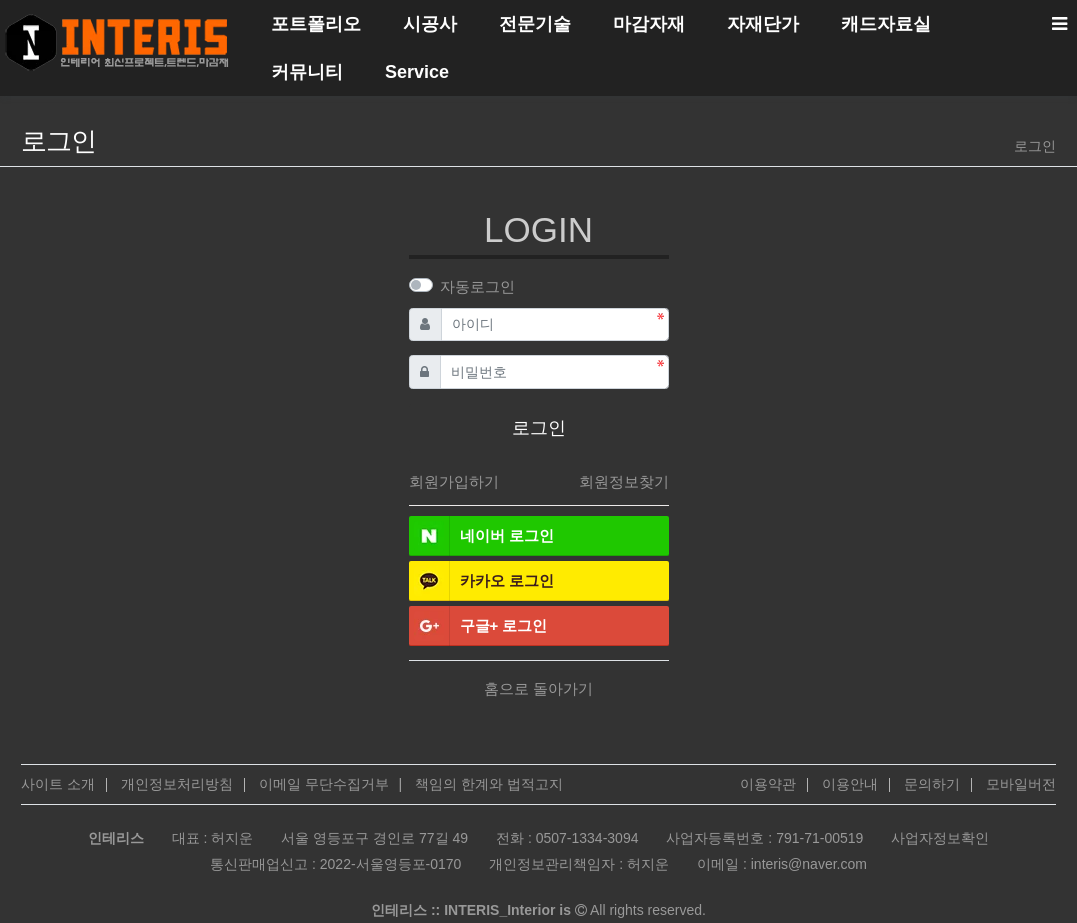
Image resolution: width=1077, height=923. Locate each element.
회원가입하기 (454, 481)
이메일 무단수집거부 (324, 784)
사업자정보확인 (940, 838)
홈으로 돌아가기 (538, 688)
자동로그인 (477, 286)
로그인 (1035, 146)
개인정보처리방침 (177, 784)
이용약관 (768, 784)
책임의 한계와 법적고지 (489, 784)
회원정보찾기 (624, 481)
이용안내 (850, 784)
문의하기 (932, 784)
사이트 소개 (58, 784)
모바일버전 (1021, 784)
